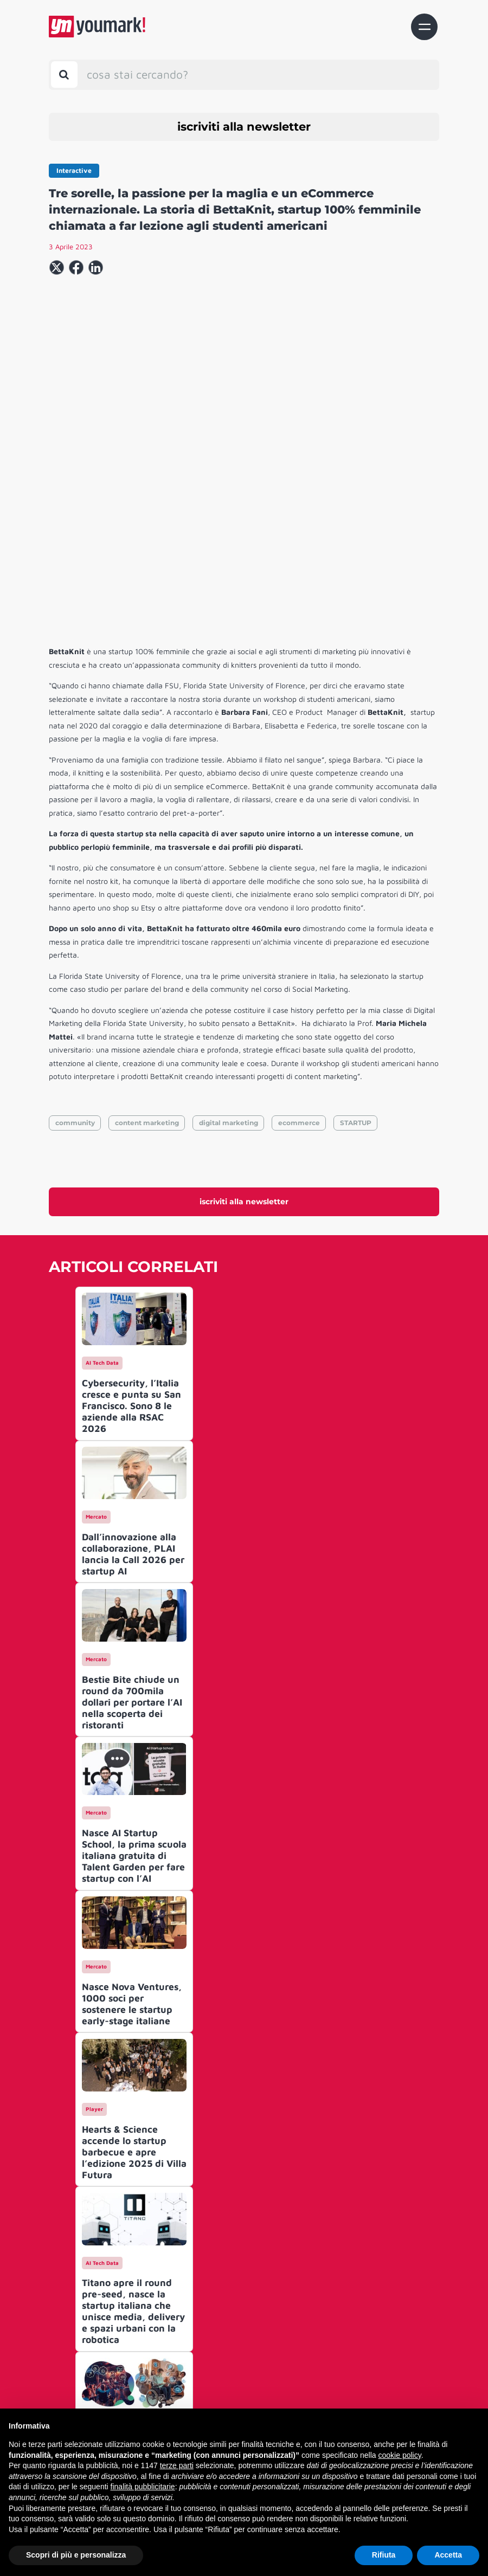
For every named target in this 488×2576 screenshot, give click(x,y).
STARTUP (355, 971)
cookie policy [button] (399, 2455)
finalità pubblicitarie (143, 2486)
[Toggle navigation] (424, 27)
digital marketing (228, 971)
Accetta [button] (448, 2555)
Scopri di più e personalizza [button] (76, 2555)
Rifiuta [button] (384, 2555)
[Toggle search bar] (64, 74)
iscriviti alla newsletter (244, 126)
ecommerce (299, 971)
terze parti (177, 2465)
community (75, 971)
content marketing (147, 971)
